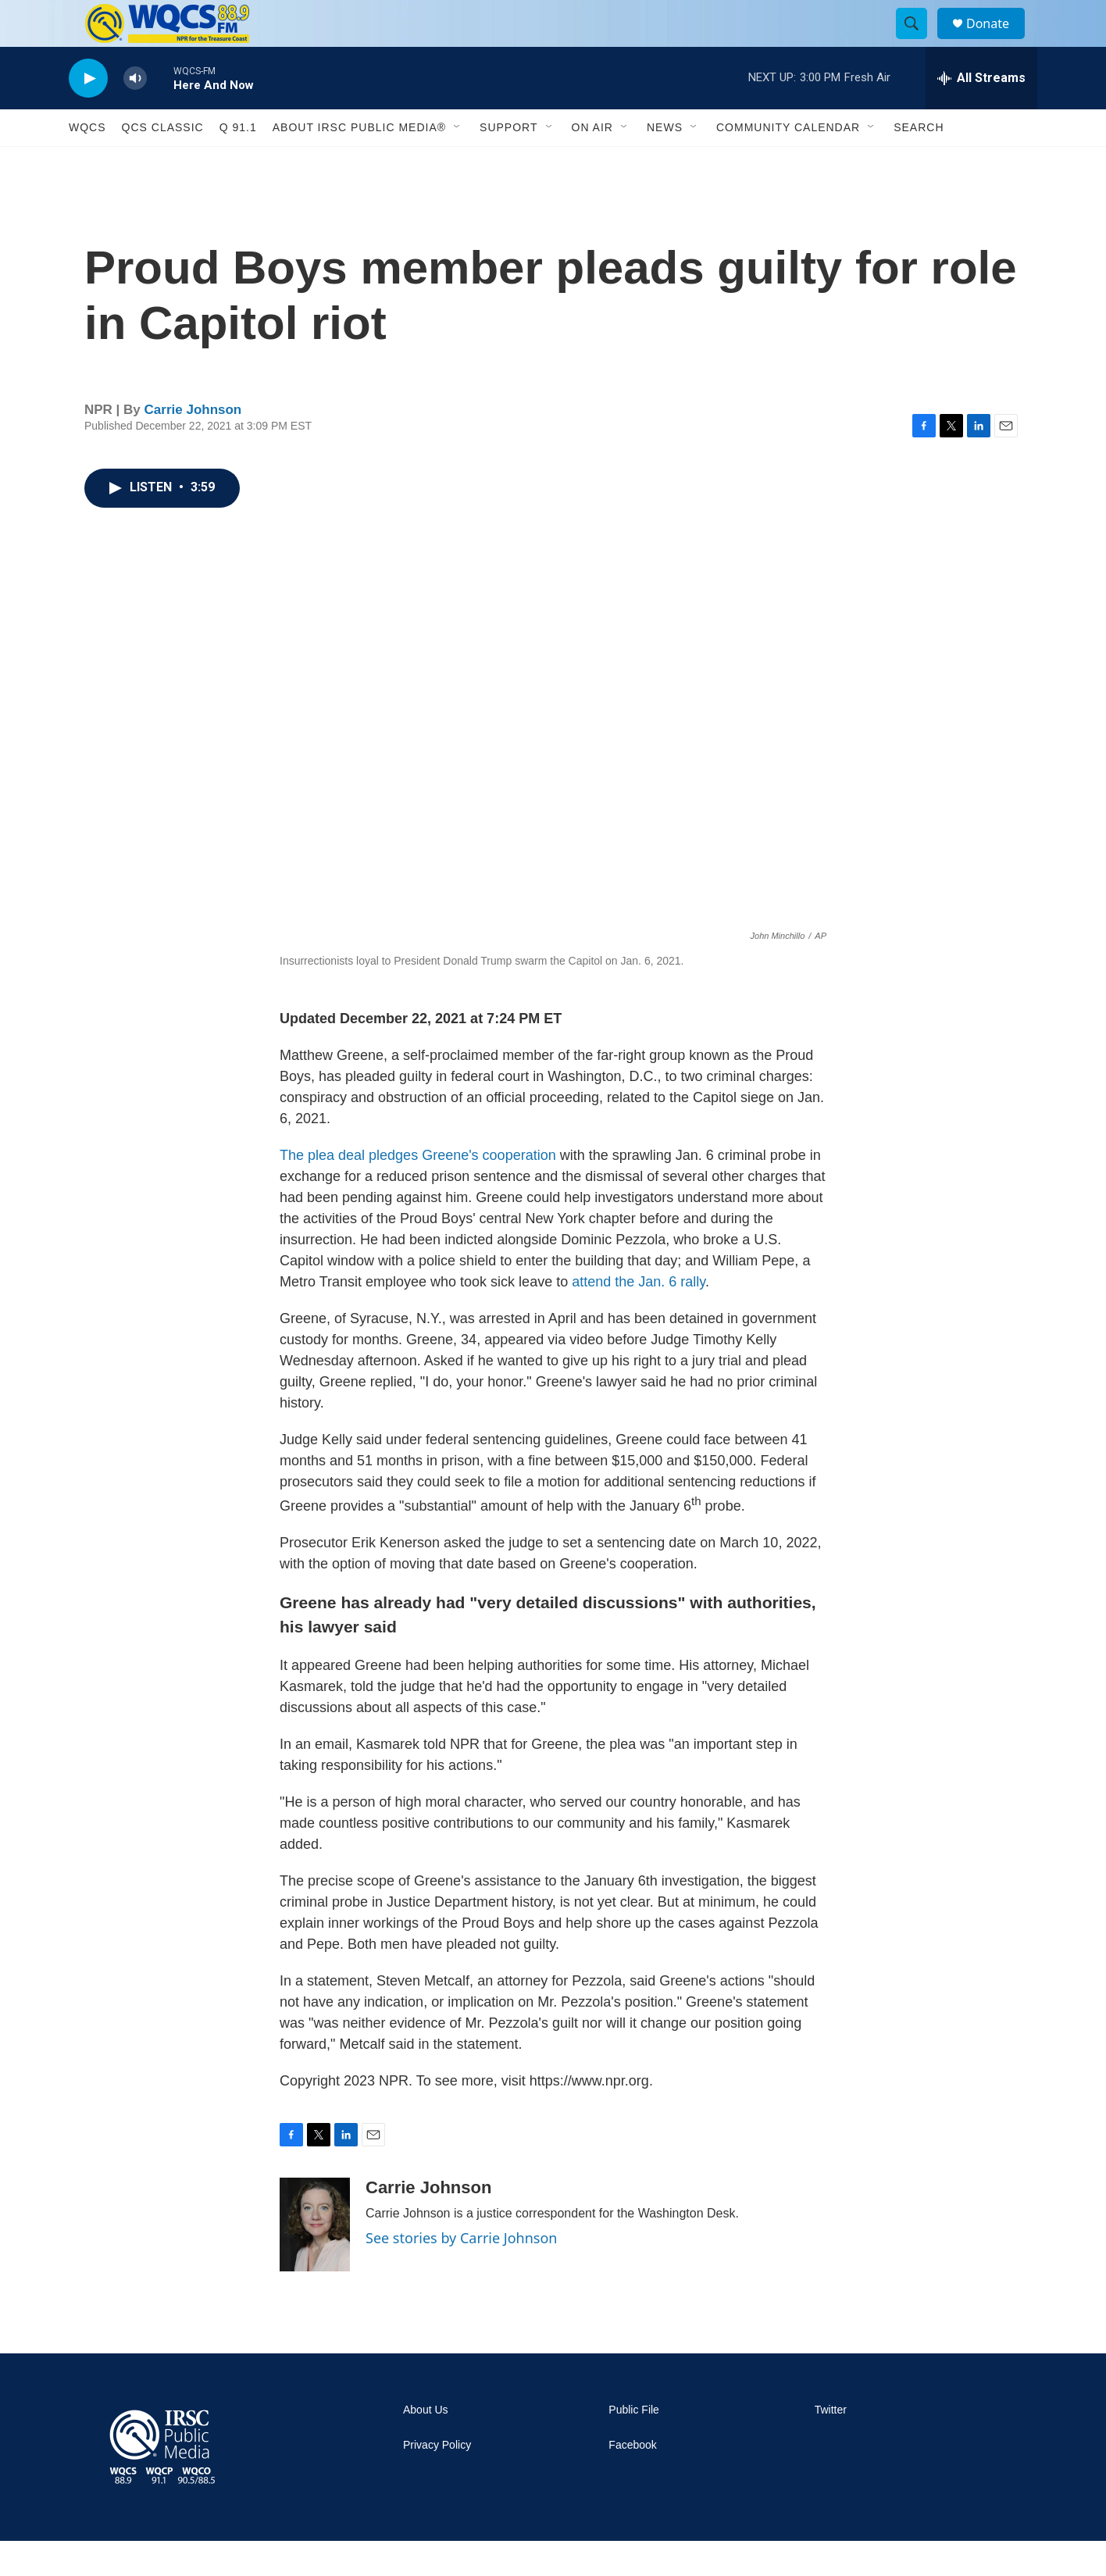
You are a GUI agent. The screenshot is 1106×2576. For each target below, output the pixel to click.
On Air (592, 162)
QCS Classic (163, 162)
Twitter (831, 2445)
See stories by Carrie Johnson (461, 2273)
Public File (633, 2445)
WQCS (87, 162)
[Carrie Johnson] (315, 2260)
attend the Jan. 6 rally (638, 1317)
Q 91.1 (238, 162)
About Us (425, 2445)
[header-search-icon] (918, 41)
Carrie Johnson (193, 444)
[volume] (135, 113)
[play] (88, 114)
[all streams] (981, 113)
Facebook (632, 2480)
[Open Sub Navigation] (457, 162)
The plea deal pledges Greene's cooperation (418, 1190)
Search (919, 162)
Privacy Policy (437, 2480)
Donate (997, 41)
